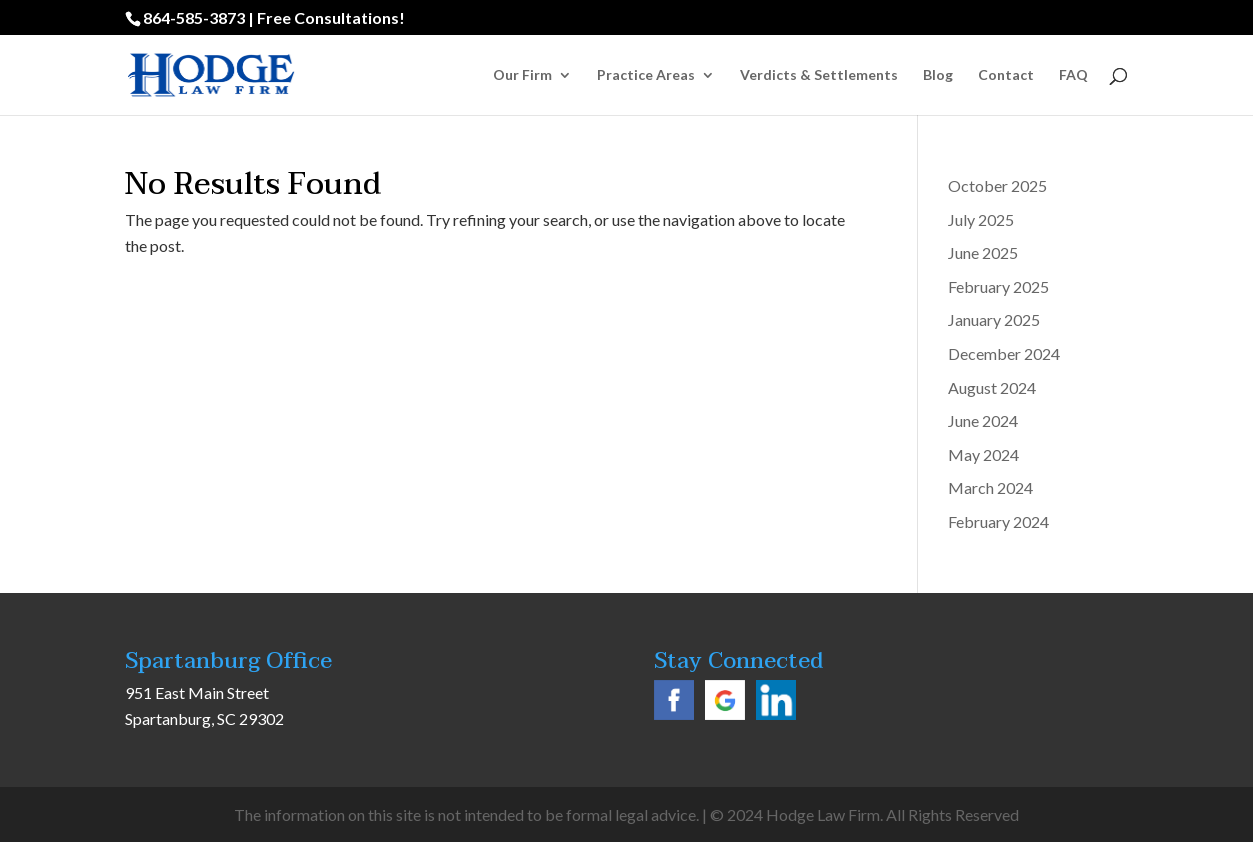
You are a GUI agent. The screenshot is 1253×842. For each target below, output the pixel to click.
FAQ (1073, 75)
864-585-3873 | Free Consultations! (274, 17)
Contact (1006, 75)
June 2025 (983, 252)
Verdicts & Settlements (819, 75)
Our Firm (522, 75)
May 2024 (983, 454)
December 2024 (1004, 353)
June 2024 (983, 420)
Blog (938, 75)
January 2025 (994, 319)
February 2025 (998, 286)
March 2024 (990, 487)
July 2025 (981, 219)
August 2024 (992, 387)
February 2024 (998, 521)
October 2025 (997, 185)
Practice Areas (646, 75)
